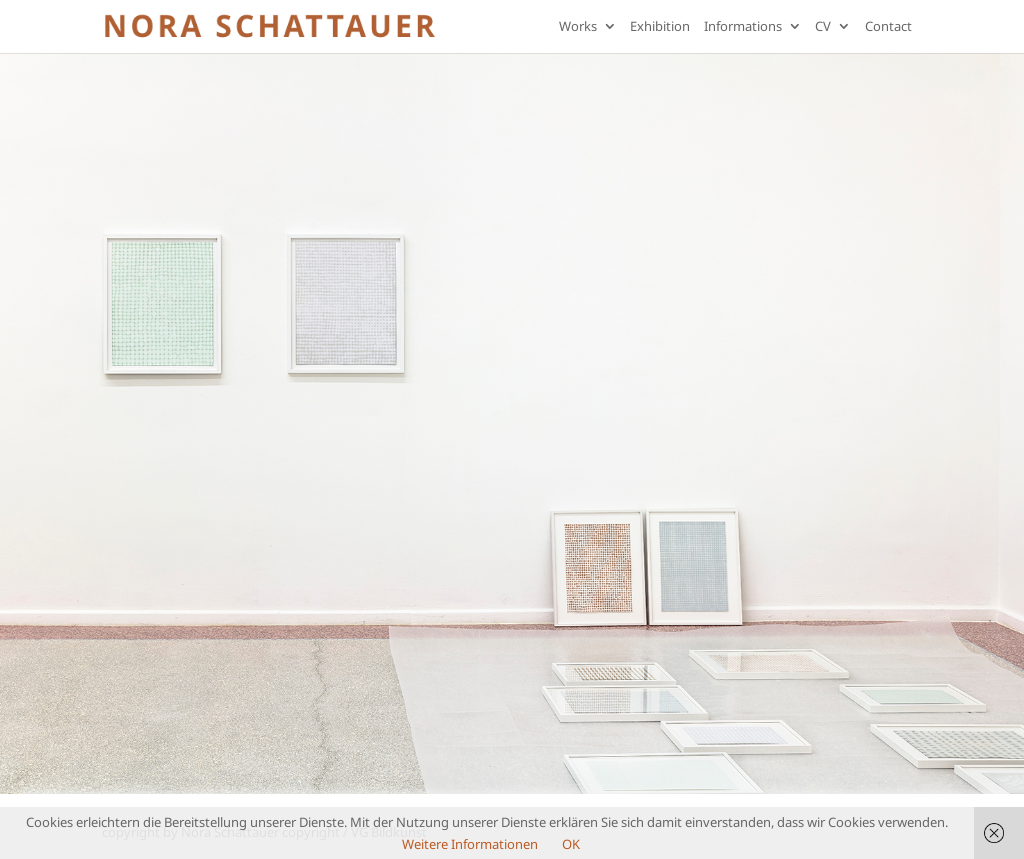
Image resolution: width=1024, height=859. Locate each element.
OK (571, 844)
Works (578, 27)
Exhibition (660, 27)
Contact (888, 27)
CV (823, 27)
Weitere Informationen (470, 844)
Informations (743, 27)
